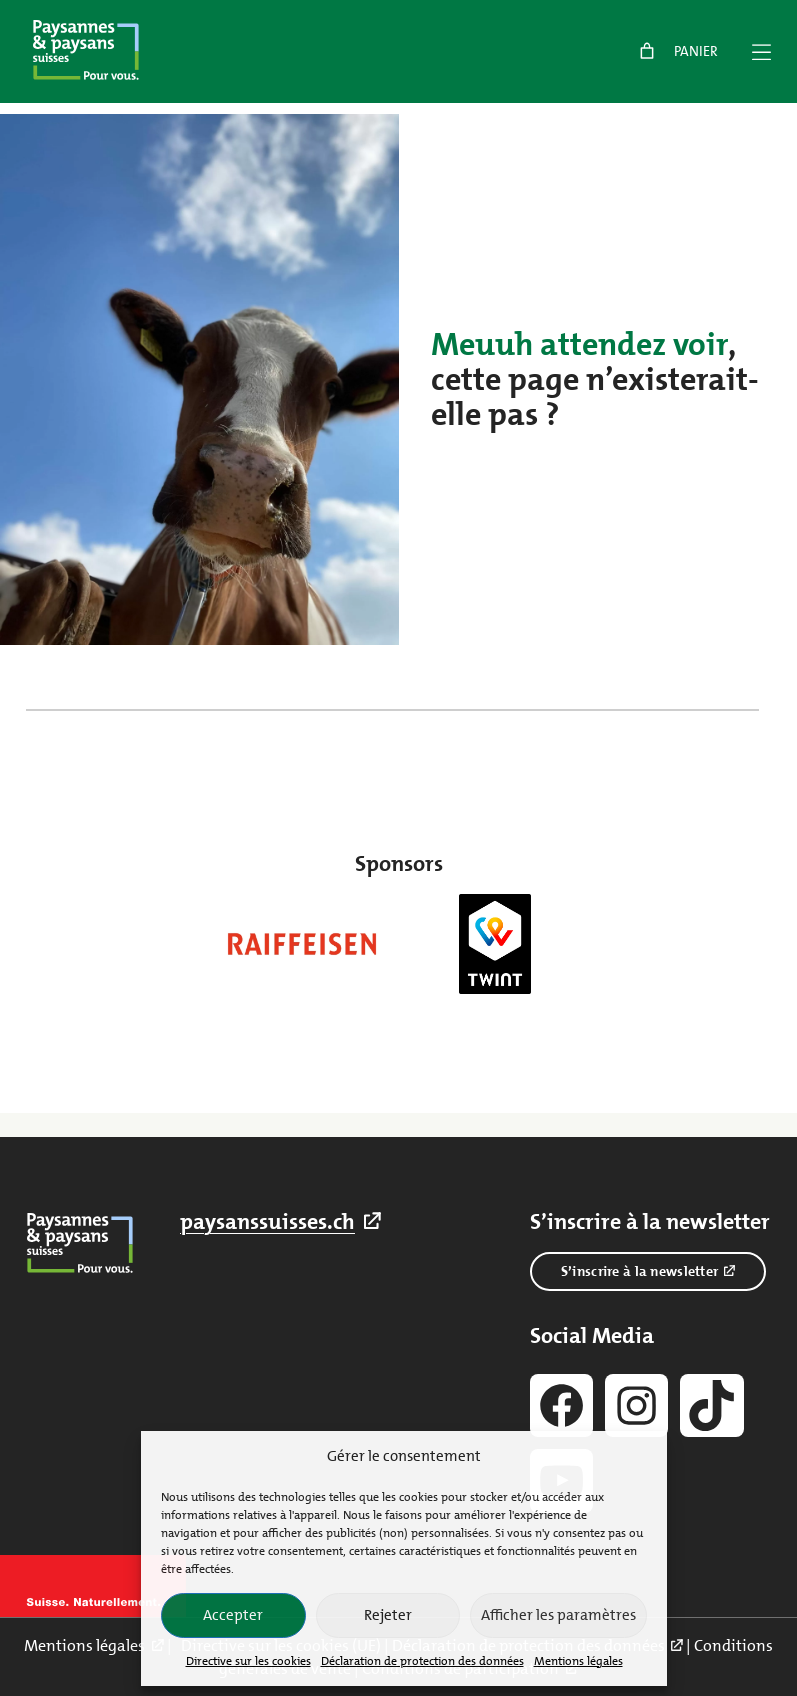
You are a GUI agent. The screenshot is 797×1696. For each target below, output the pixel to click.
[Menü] (761, 52)
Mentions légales (578, 1661)
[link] (676, 51)
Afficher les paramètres (558, 1615)
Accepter (233, 1615)
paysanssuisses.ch (267, 1221)
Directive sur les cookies (248, 1661)
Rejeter (388, 1615)
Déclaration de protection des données (422, 1661)
